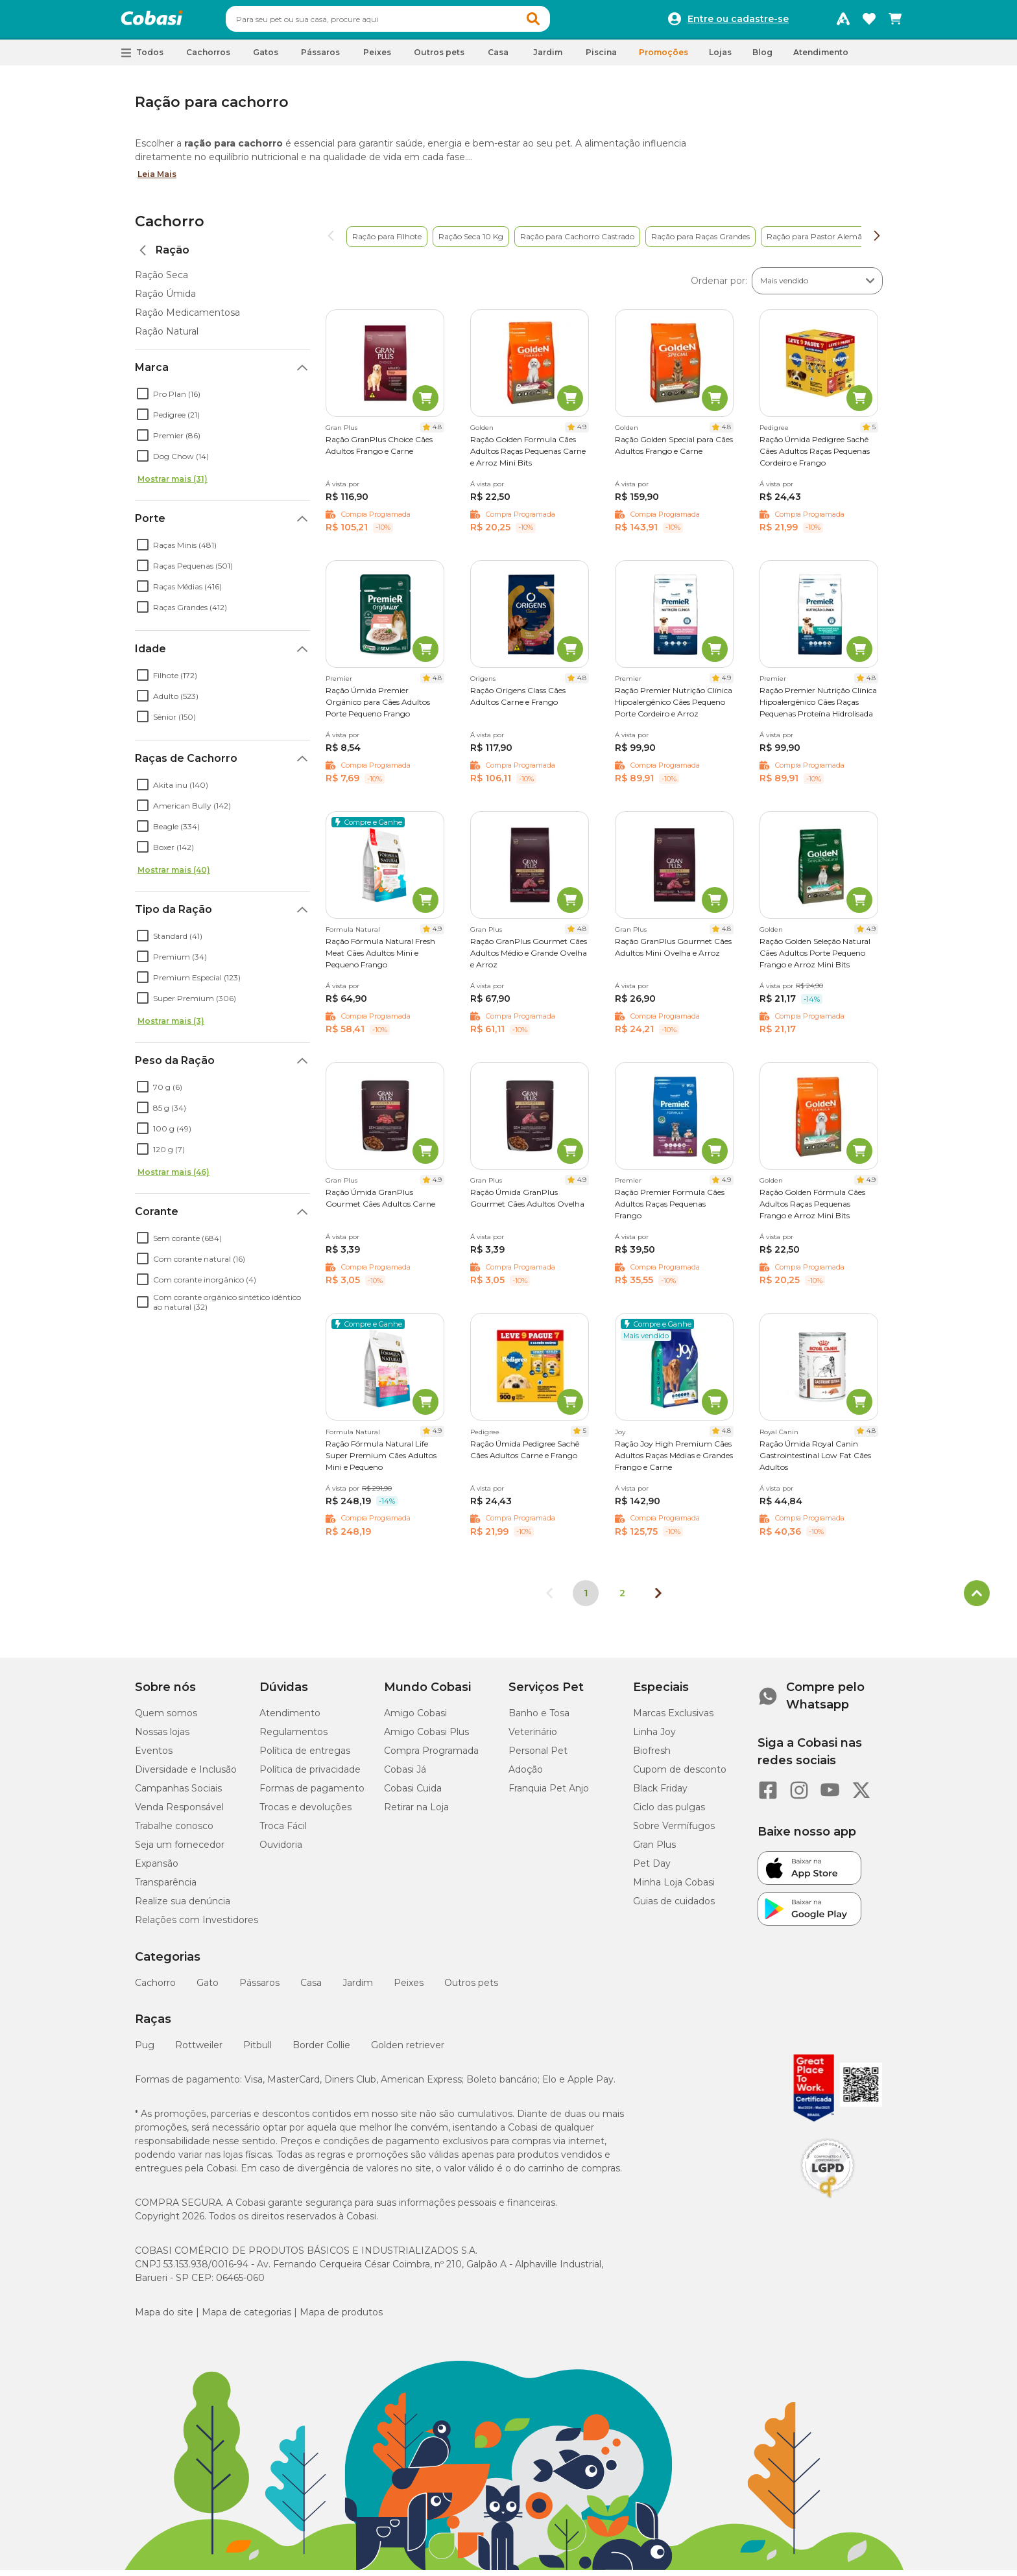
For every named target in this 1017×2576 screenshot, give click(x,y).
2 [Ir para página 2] (622, 1599)
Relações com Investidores (196, 1926)
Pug (144, 2051)
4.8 (437, 433)
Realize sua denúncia (182, 1907)
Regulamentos (293, 1737)
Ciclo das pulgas (669, 1813)
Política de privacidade (310, 1775)
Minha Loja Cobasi (674, 1888)
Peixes (409, 1988)
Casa (311, 1988)
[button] (558, 22)
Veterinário (532, 1737)
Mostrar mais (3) (171, 1027)
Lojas (720, 58)
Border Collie (321, 2051)
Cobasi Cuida (413, 1794)
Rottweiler (198, 2051)
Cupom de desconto (679, 1775)
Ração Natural (166, 337)
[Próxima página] (658, 1599)
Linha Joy (654, 1737)
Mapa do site (164, 2318)
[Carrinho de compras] (895, 22)
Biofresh (652, 1756)
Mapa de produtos (341, 2318)
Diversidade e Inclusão (186, 1775)
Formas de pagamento (312, 1794)
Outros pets (471, 1988)
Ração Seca (161, 281)
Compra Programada (431, 1756)
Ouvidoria (280, 1850)
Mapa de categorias (246, 2318)
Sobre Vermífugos (674, 1831)
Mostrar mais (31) (173, 485)
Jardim (357, 1988)
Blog (762, 58)
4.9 (581, 433)
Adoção (525, 1775)
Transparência (166, 1888)
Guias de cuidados (674, 1907)
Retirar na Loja (416, 1813)
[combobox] (412, 22)
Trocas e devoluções (305, 1813)
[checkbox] (143, 399)
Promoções (663, 58)
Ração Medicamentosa (187, 318)
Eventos (154, 1756)
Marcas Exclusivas (673, 1719)
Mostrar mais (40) (174, 875)
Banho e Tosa (538, 1719)
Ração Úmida (165, 299)
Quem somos (166, 1719)
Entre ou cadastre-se (738, 22)
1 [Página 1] (586, 1599)
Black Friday (660, 1794)
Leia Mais (157, 180)
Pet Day (652, 1869)
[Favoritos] (869, 22)
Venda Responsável (179, 1813)
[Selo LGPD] (827, 2204)
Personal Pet (538, 1756)
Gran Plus (654, 1850)
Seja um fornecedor (179, 1850)
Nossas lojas (162, 1737)
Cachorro (169, 227)
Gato (208, 1988)
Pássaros (259, 1988)
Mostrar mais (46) (173, 1178)
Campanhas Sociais (178, 1794)
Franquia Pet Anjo (548, 1794)
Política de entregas (304, 1756)
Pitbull (257, 2051)
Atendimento (820, 58)
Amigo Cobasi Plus (426, 1737)
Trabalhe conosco (174, 1831)
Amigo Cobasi (415, 1719)
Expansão (156, 1869)
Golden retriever (407, 2051)
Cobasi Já (405, 1775)
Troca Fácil (283, 1831)
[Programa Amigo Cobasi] (843, 22)
